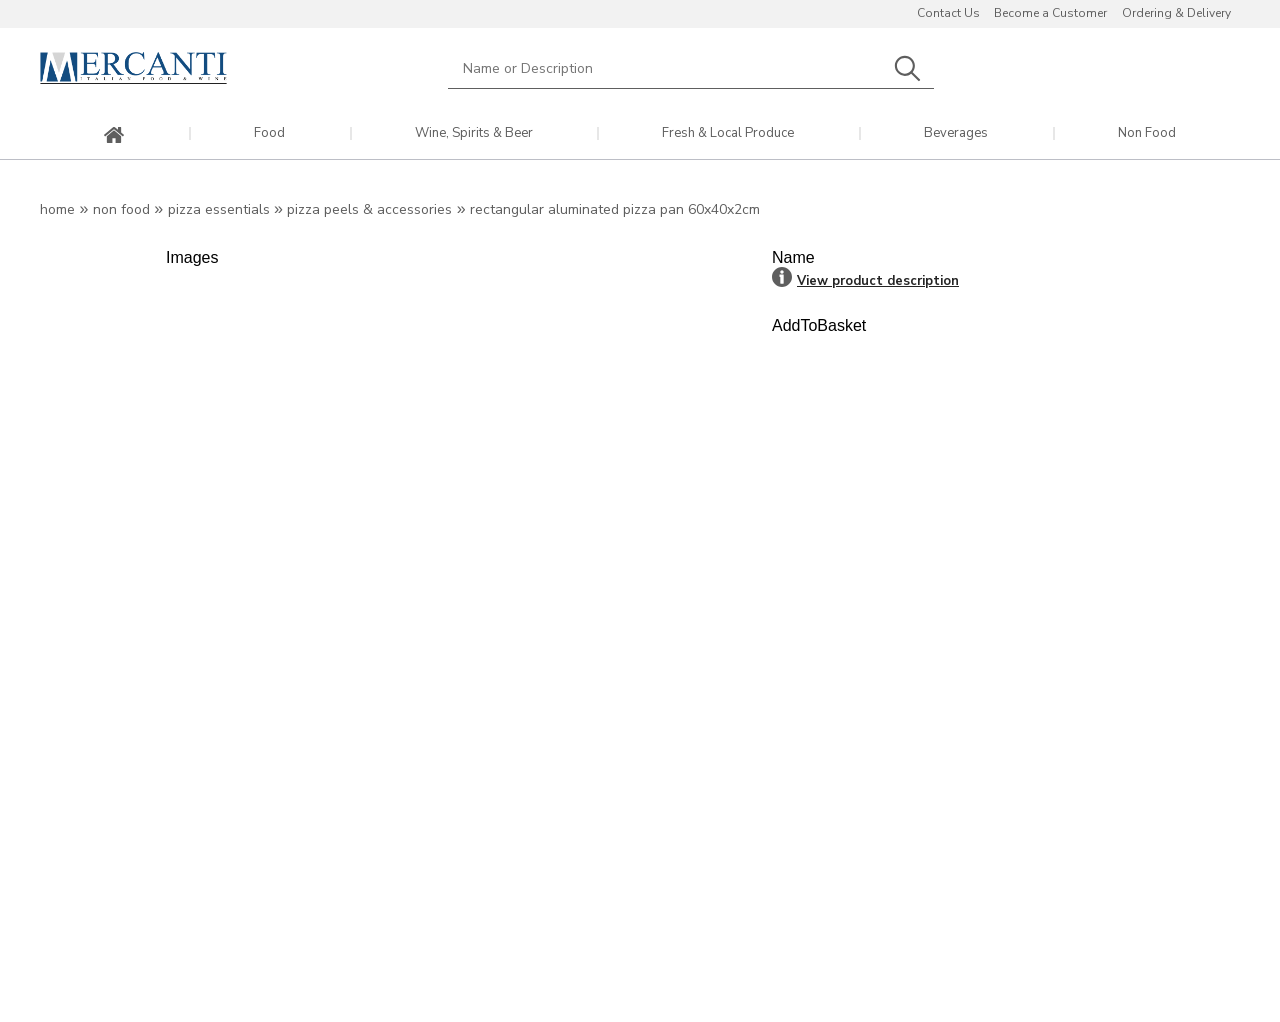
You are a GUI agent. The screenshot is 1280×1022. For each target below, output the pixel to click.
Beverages (956, 133)
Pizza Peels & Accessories (369, 209)
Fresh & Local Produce (728, 133)
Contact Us (948, 13)
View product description (878, 281)
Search (907, 68)
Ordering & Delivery (1176, 13)
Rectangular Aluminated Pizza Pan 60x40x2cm (615, 209)
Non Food (1147, 133)
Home (57, 209)
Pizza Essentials (219, 209)
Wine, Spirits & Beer (474, 133)
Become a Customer (1050, 13)
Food (269, 133)
